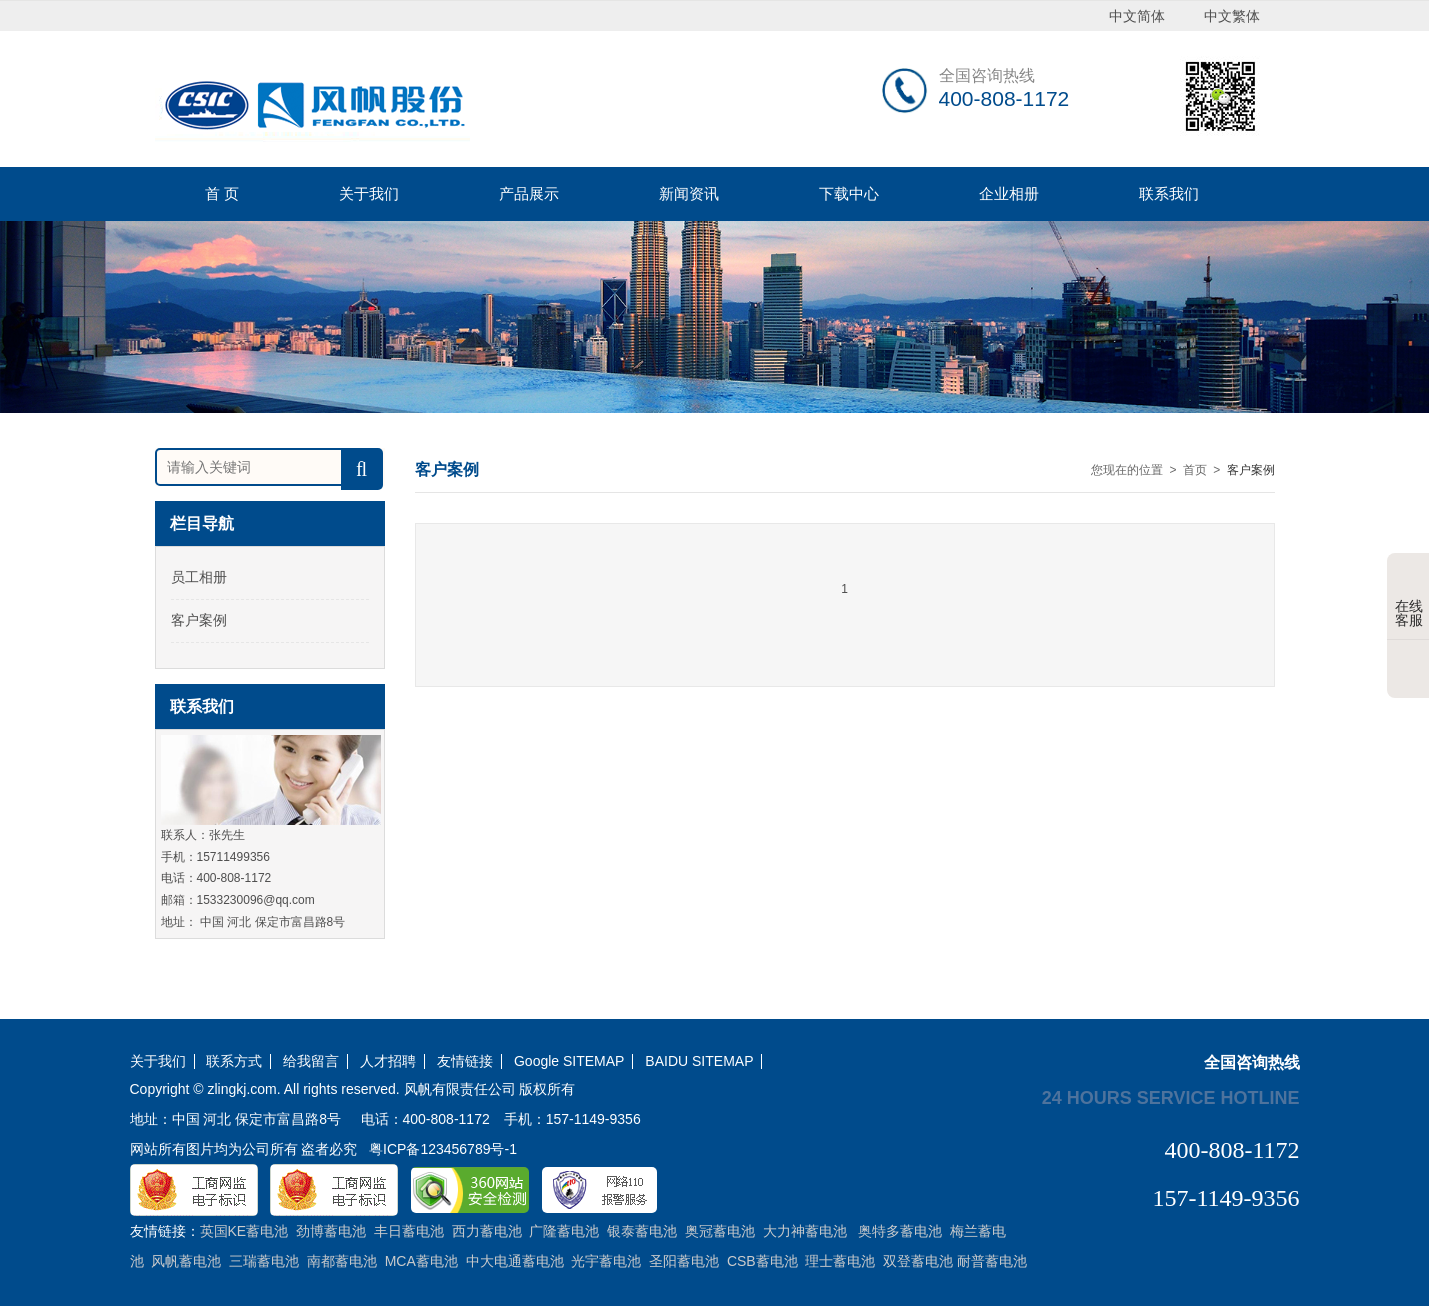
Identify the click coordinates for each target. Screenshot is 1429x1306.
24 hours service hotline (1171, 1097)
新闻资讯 (689, 193)
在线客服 (1409, 598)
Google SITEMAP (569, 1061)
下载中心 (849, 193)
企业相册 (1009, 193)
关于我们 (369, 193)
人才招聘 (388, 1061)
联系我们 (1169, 193)
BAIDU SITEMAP (699, 1061)
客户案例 (199, 620)
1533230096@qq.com (256, 900)
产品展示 (529, 193)
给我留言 (311, 1061)
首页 (1195, 470)
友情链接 (465, 1061)
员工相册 (199, 577)
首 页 (222, 193)
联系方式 (234, 1061)
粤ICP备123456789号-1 (443, 1149)
